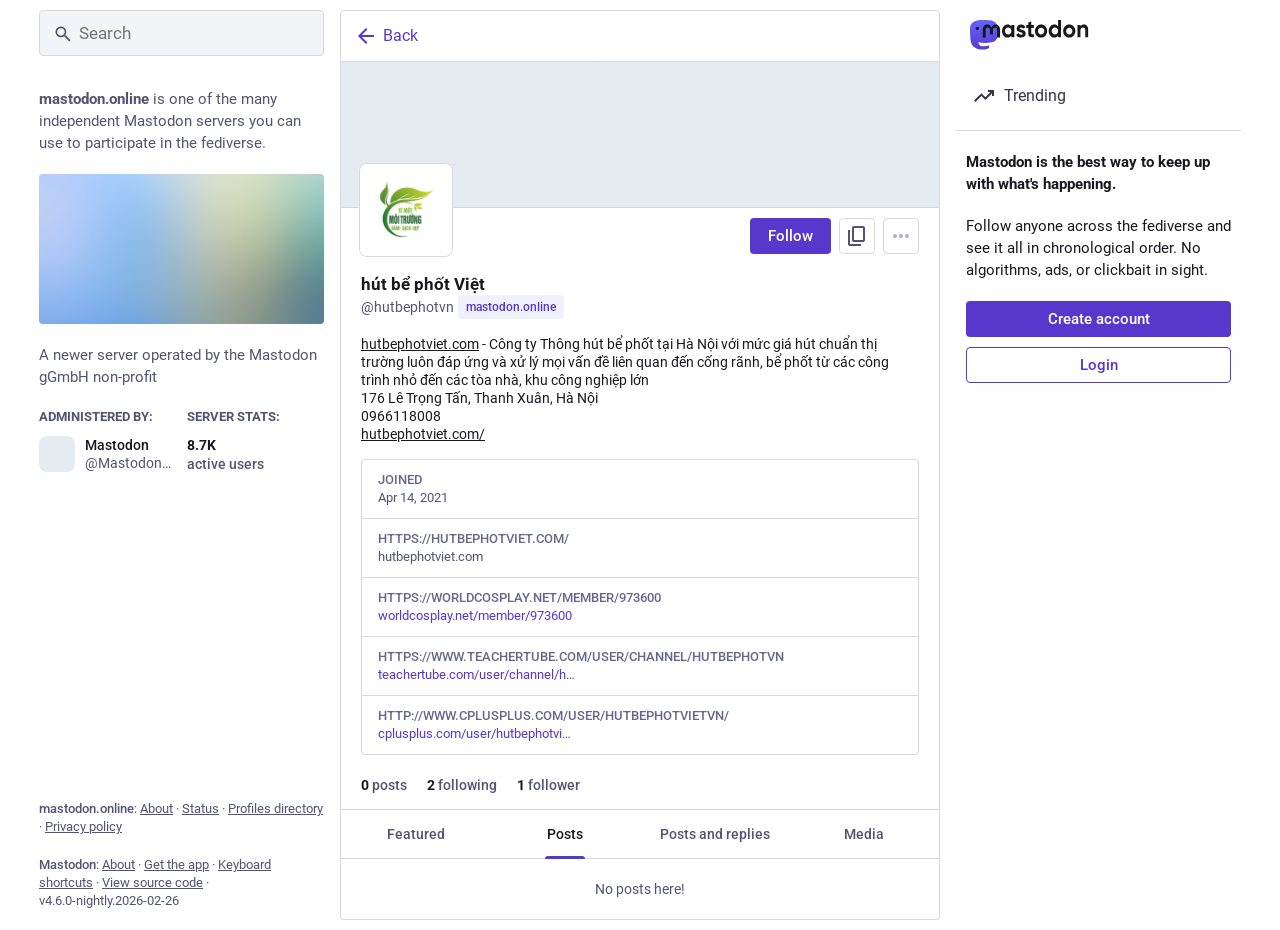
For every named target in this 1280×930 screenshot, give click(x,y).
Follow (790, 236)
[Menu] (901, 236)
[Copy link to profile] (857, 236)
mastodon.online (511, 307)
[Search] (181, 33)
